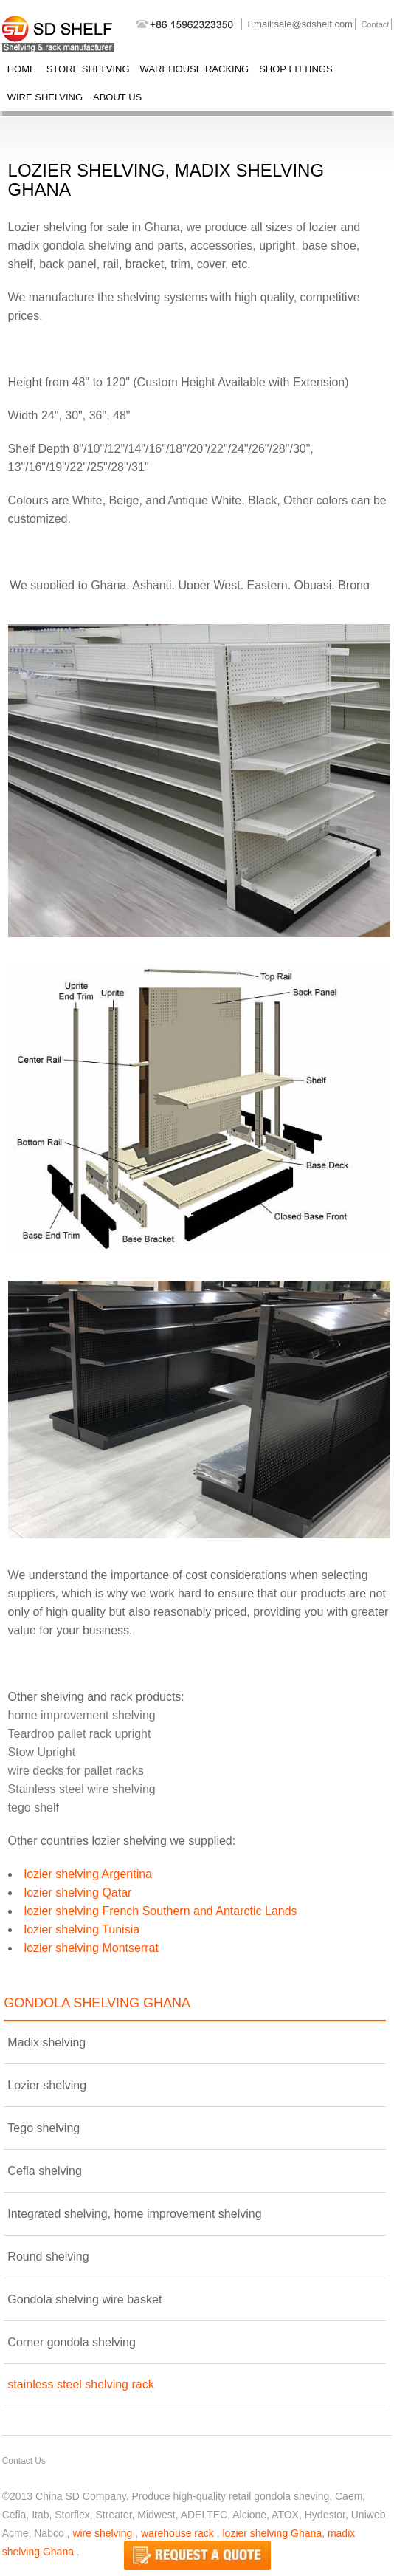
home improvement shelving (82, 1715)
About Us (117, 97)
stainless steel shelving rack (80, 2384)
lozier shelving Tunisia (82, 1929)
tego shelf (33, 1807)
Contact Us (24, 2461)
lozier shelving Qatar (78, 1892)
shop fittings (295, 69)
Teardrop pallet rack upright (79, 1733)
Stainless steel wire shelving (82, 1789)
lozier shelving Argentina (88, 1874)
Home (21, 69)
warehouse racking (194, 69)
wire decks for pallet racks (76, 1770)
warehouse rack (177, 2533)
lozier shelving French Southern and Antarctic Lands (160, 1911)
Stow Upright (42, 1752)
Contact (375, 24)
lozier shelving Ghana (272, 2533)
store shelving (88, 69)
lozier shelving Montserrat (91, 1948)
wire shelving (45, 97)
